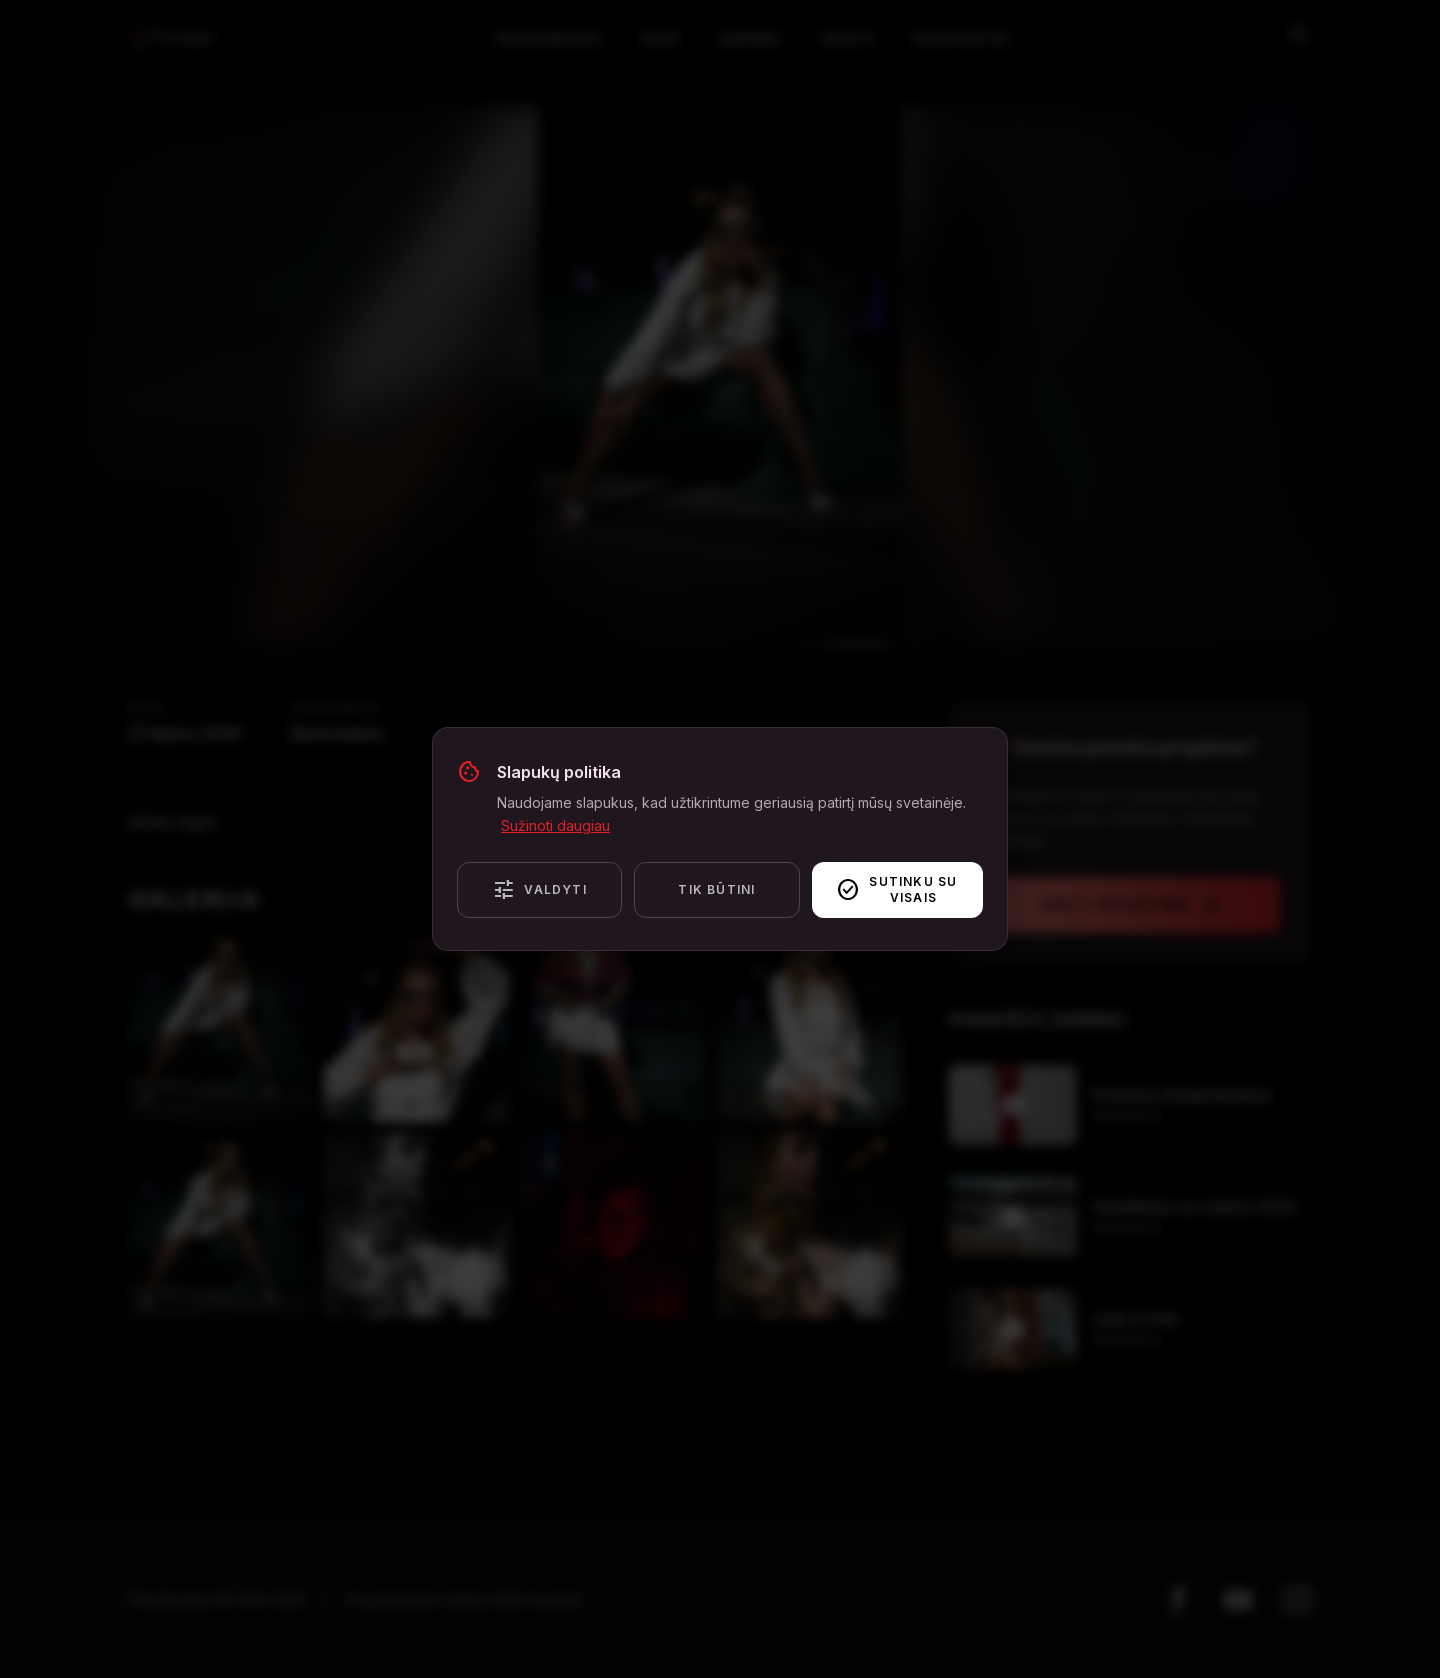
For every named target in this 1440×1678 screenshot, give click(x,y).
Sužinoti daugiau (555, 825)
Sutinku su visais (897, 889)
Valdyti (539, 890)
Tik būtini (716, 889)
